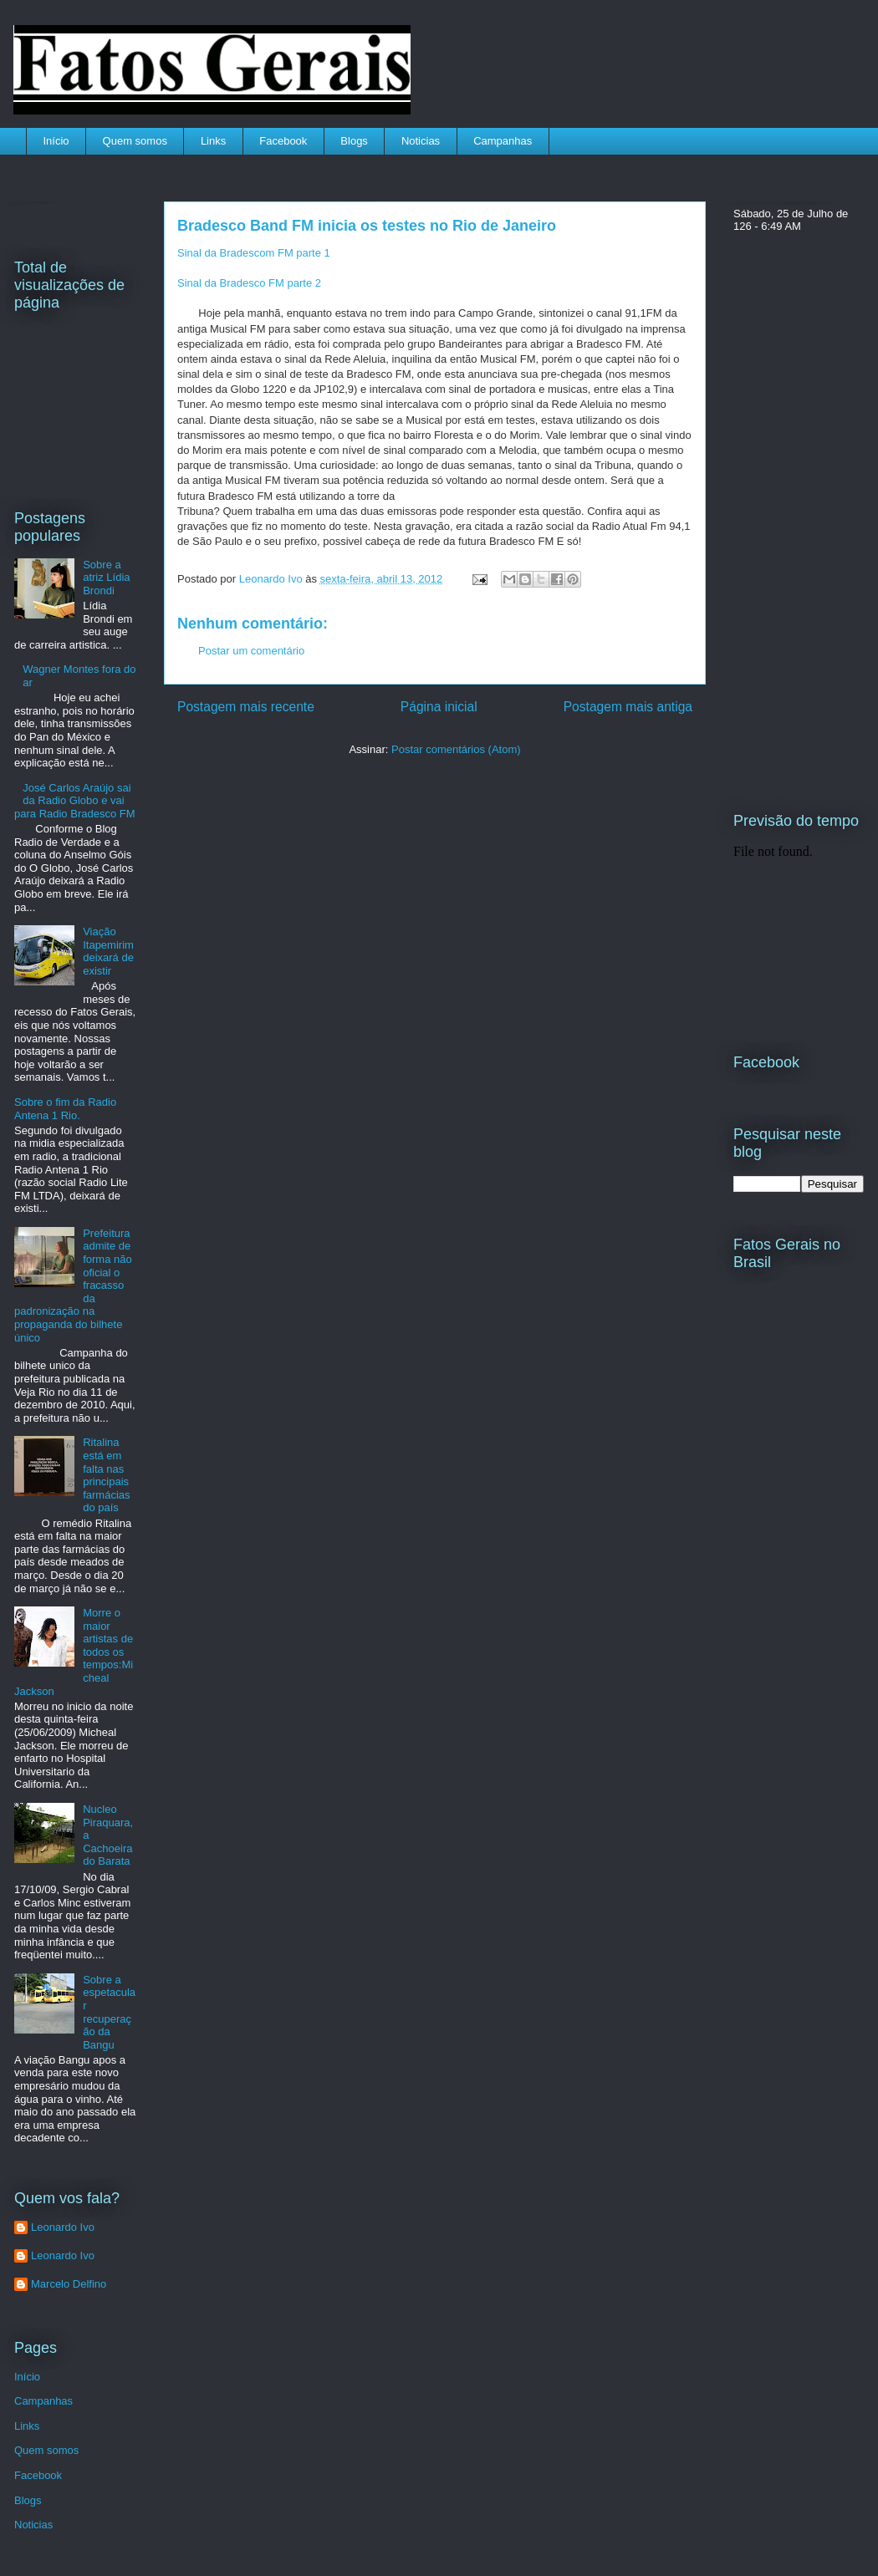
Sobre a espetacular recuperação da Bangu (109, 2012)
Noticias (420, 141)
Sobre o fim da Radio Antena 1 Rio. (65, 1109)
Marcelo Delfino (68, 2284)
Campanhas (502, 141)
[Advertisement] (290, 885)
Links (213, 141)
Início (56, 141)
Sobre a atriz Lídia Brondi (106, 577)
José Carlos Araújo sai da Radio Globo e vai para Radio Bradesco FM (74, 800)
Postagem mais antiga (628, 707)
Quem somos (135, 141)
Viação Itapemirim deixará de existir (108, 951)
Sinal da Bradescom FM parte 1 (253, 253)
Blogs (354, 141)
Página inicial (439, 707)
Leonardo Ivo (272, 579)
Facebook (283, 141)
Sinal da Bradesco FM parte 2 (249, 283)
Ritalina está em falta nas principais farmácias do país (106, 1475)
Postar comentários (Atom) (456, 749)
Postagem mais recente (245, 707)
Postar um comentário (251, 650)
